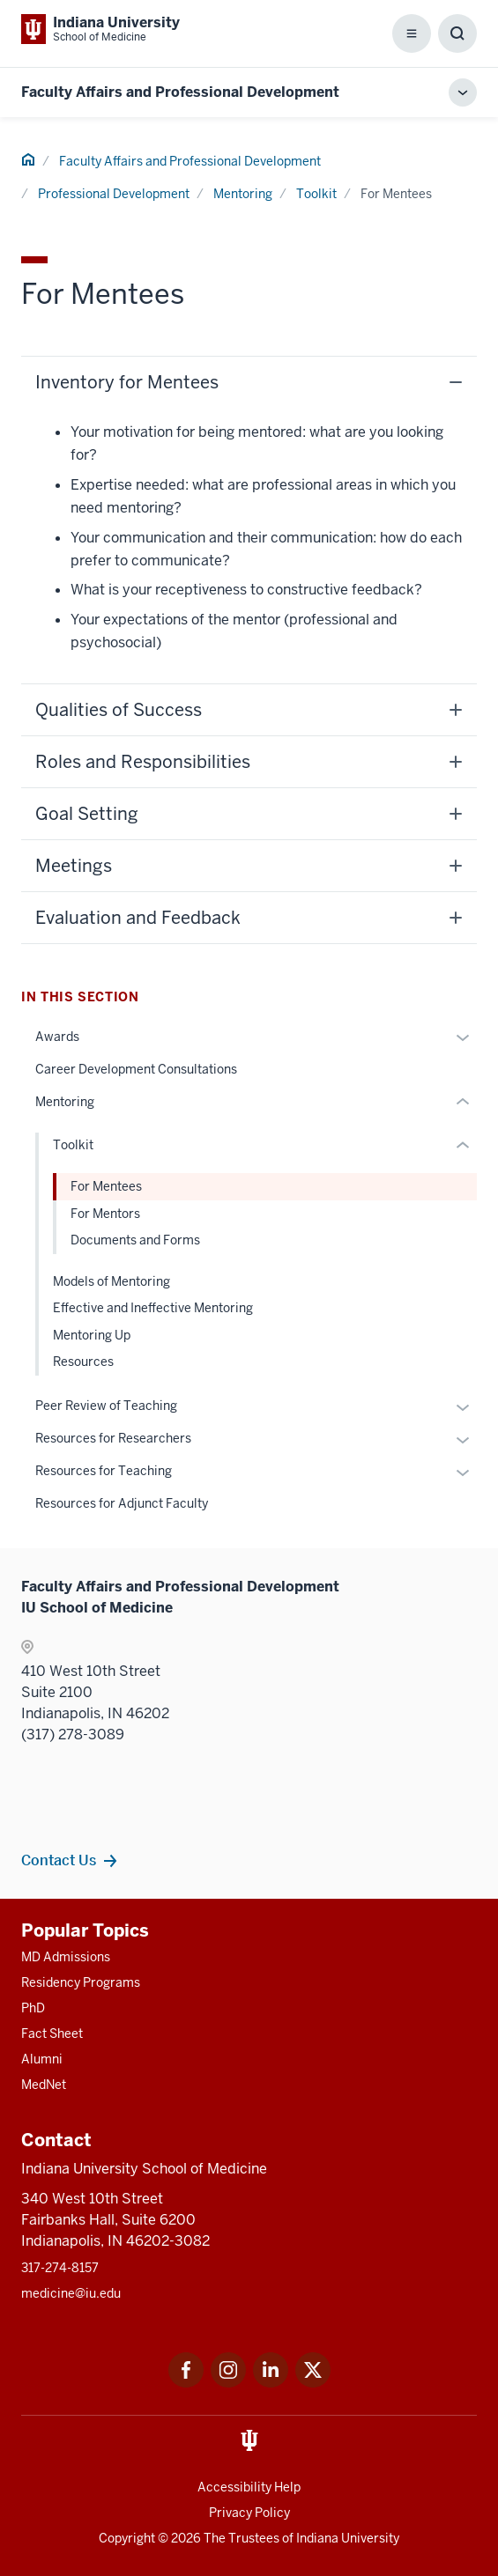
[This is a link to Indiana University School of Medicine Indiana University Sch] (100, 29)
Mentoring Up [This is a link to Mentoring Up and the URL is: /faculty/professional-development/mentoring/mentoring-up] (91, 1335)
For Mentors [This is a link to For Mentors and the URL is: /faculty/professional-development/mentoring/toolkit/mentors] (105, 1214)
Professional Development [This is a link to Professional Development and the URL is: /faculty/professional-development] (114, 194)
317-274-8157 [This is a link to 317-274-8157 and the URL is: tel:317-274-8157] (60, 2268)
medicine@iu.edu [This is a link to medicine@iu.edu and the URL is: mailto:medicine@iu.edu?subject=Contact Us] (71, 2293)
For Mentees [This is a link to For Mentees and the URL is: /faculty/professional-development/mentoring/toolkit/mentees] (106, 1186)
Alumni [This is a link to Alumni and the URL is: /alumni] (42, 2059)
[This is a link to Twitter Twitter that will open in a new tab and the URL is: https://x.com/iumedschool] (313, 2382)
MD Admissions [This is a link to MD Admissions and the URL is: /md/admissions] (65, 1957)
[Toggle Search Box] (457, 33)
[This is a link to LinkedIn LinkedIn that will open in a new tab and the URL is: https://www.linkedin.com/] (270, 2382)
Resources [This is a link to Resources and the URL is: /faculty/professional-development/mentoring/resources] (83, 1361)
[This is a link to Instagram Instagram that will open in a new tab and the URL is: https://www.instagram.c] (228, 2382)
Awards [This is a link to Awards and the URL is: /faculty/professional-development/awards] (57, 1036)
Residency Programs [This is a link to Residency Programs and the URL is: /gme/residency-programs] (80, 1982)
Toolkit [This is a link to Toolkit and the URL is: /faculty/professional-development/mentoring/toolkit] (316, 194)
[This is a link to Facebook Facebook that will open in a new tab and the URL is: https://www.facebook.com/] (186, 2382)
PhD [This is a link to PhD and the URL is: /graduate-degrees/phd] (33, 2008)
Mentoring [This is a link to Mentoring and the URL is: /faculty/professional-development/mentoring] (242, 194)
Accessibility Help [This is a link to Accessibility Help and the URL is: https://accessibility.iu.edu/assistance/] (249, 2487)
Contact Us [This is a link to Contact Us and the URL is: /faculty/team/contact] (58, 1860)
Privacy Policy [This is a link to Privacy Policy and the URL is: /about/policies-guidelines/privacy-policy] (249, 2513)
